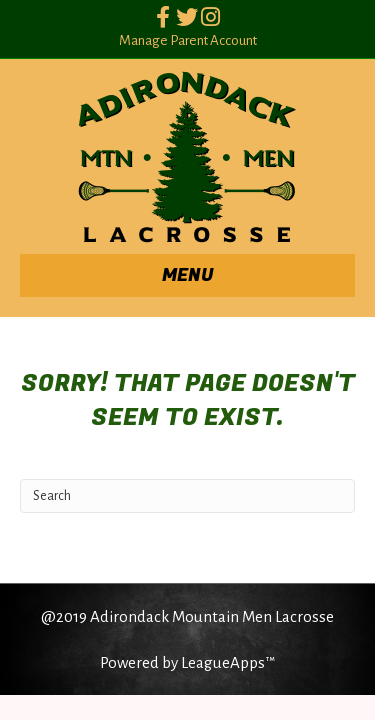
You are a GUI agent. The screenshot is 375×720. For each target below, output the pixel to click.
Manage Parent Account (188, 40)
